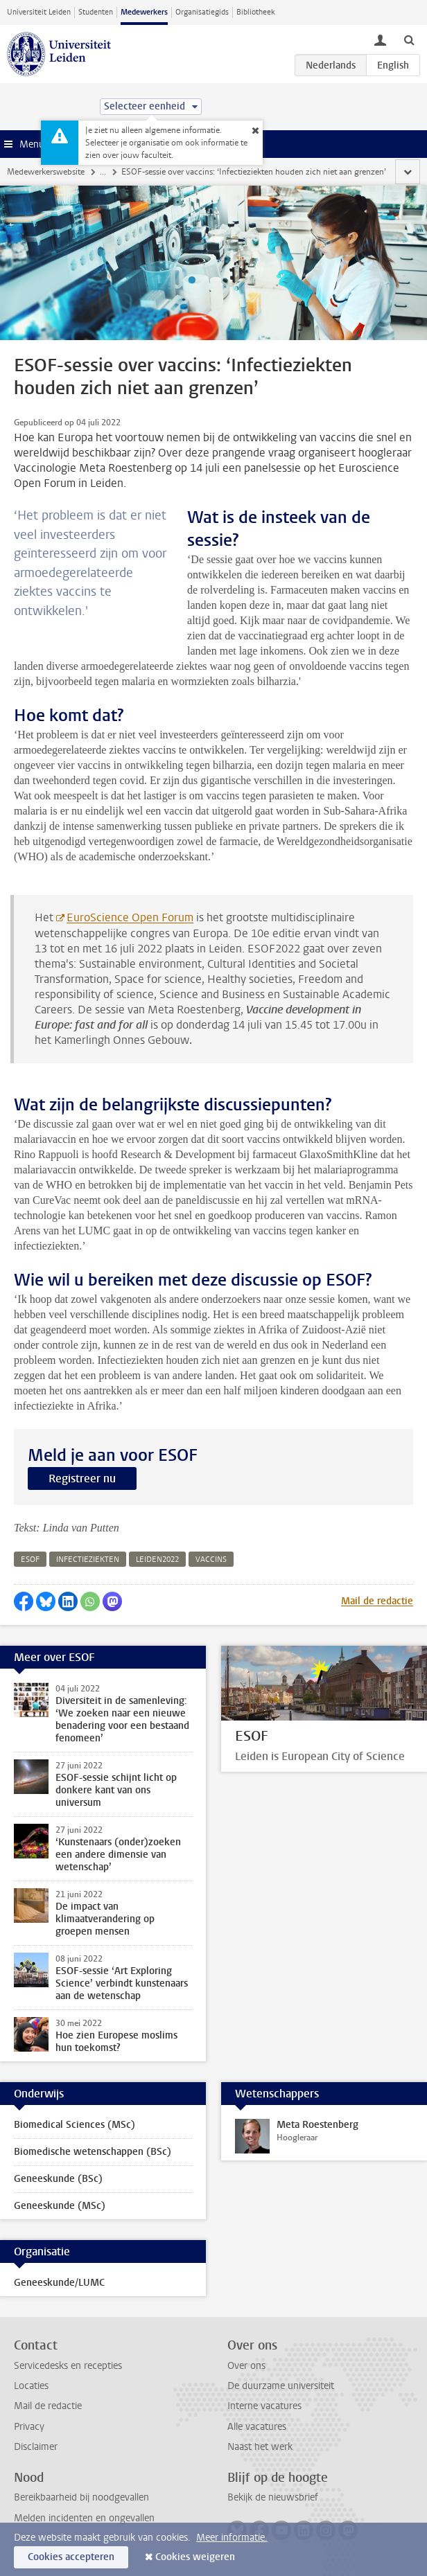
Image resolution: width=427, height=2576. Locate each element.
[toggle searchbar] (409, 39)
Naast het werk (260, 2446)
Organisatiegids (202, 12)
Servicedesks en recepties (68, 2365)
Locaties (31, 2385)
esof (30, 1559)
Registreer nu (82, 1478)
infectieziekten (87, 1559)
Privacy (29, 2426)
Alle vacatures (256, 2426)
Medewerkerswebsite (46, 171)
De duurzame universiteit (280, 2385)
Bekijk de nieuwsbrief (272, 2497)
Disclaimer (36, 2446)
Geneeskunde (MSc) (59, 2205)
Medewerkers (144, 12)
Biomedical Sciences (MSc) (74, 2124)
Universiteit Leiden (39, 12)
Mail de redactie (377, 1601)
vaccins (211, 1559)
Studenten (95, 12)
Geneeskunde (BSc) (58, 2178)
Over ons (246, 2365)
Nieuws (114, 171)
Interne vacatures (264, 2406)
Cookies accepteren (71, 2557)
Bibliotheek (255, 12)
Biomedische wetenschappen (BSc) (92, 2151)
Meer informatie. (232, 2537)
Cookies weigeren (195, 2557)
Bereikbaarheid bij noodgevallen (81, 2497)
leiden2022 (157, 1559)
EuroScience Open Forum (130, 917)
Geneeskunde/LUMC (59, 2282)
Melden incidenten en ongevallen (84, 2518)
